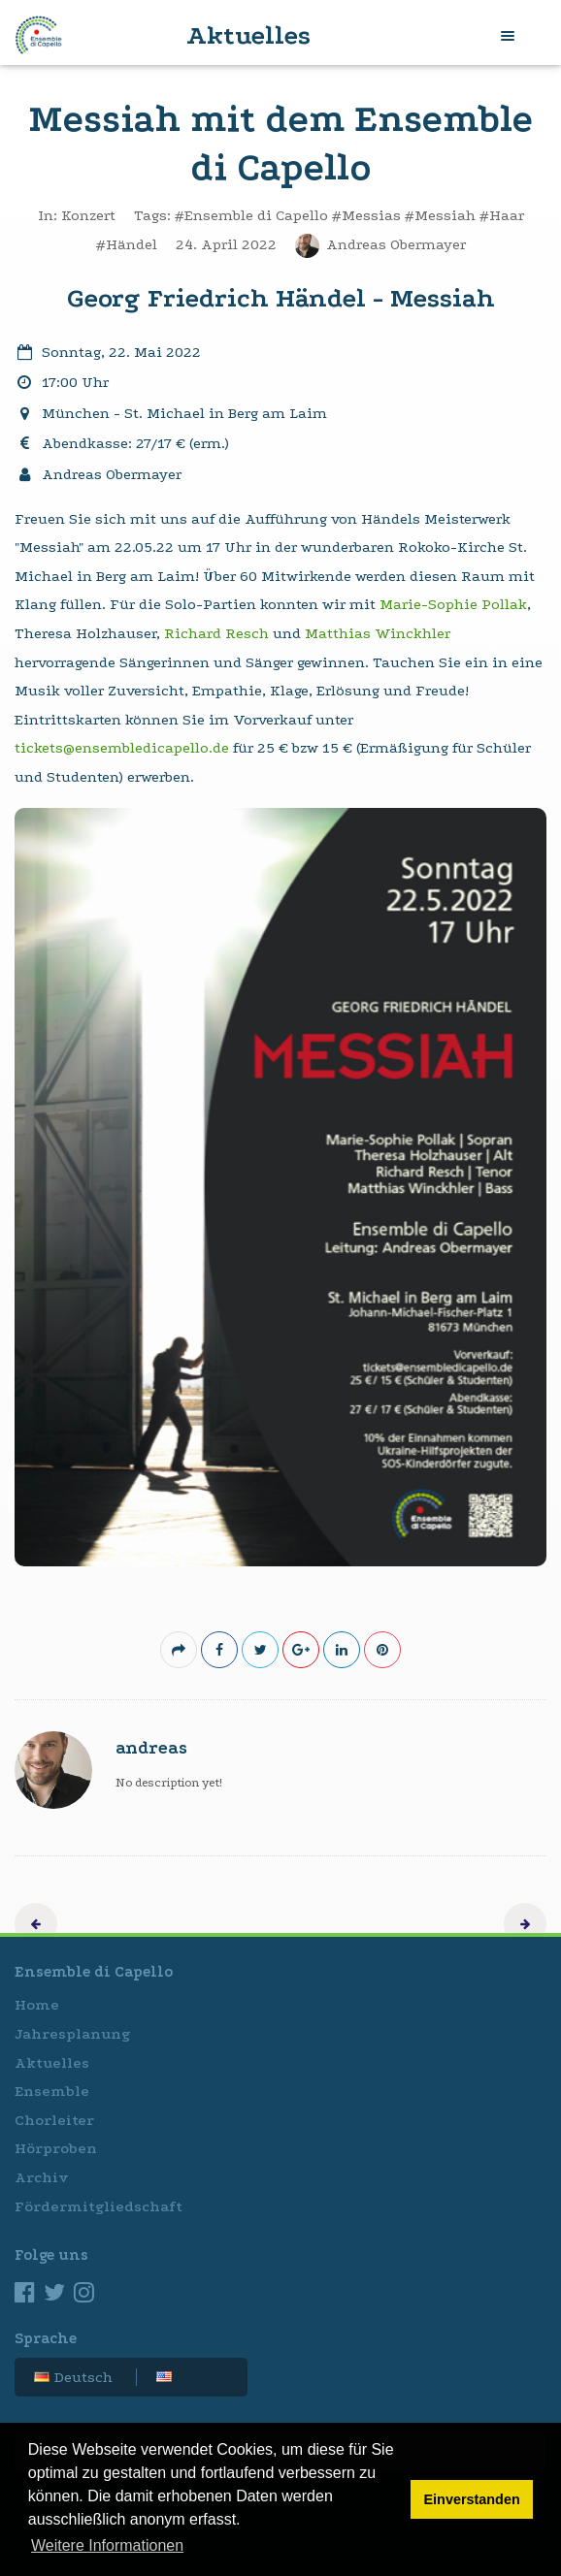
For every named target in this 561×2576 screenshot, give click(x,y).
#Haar (501, 215)
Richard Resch (216, 633)
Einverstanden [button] (472, 2499)
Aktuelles (52, 2063)
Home (37, 2004)
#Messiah (440, 215)
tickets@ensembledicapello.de (122, 748)
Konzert (88, 215)
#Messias (366, 215)
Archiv (42, 2177)
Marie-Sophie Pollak (453, 604)
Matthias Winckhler (377, 633)
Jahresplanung (72, 2034)
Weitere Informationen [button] (107, 2545)
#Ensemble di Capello (251, 215)
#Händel (126, 244)
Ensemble (52, 2091)
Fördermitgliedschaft (98, 2206)
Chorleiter (54, 2120)
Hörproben (56, 2148)
